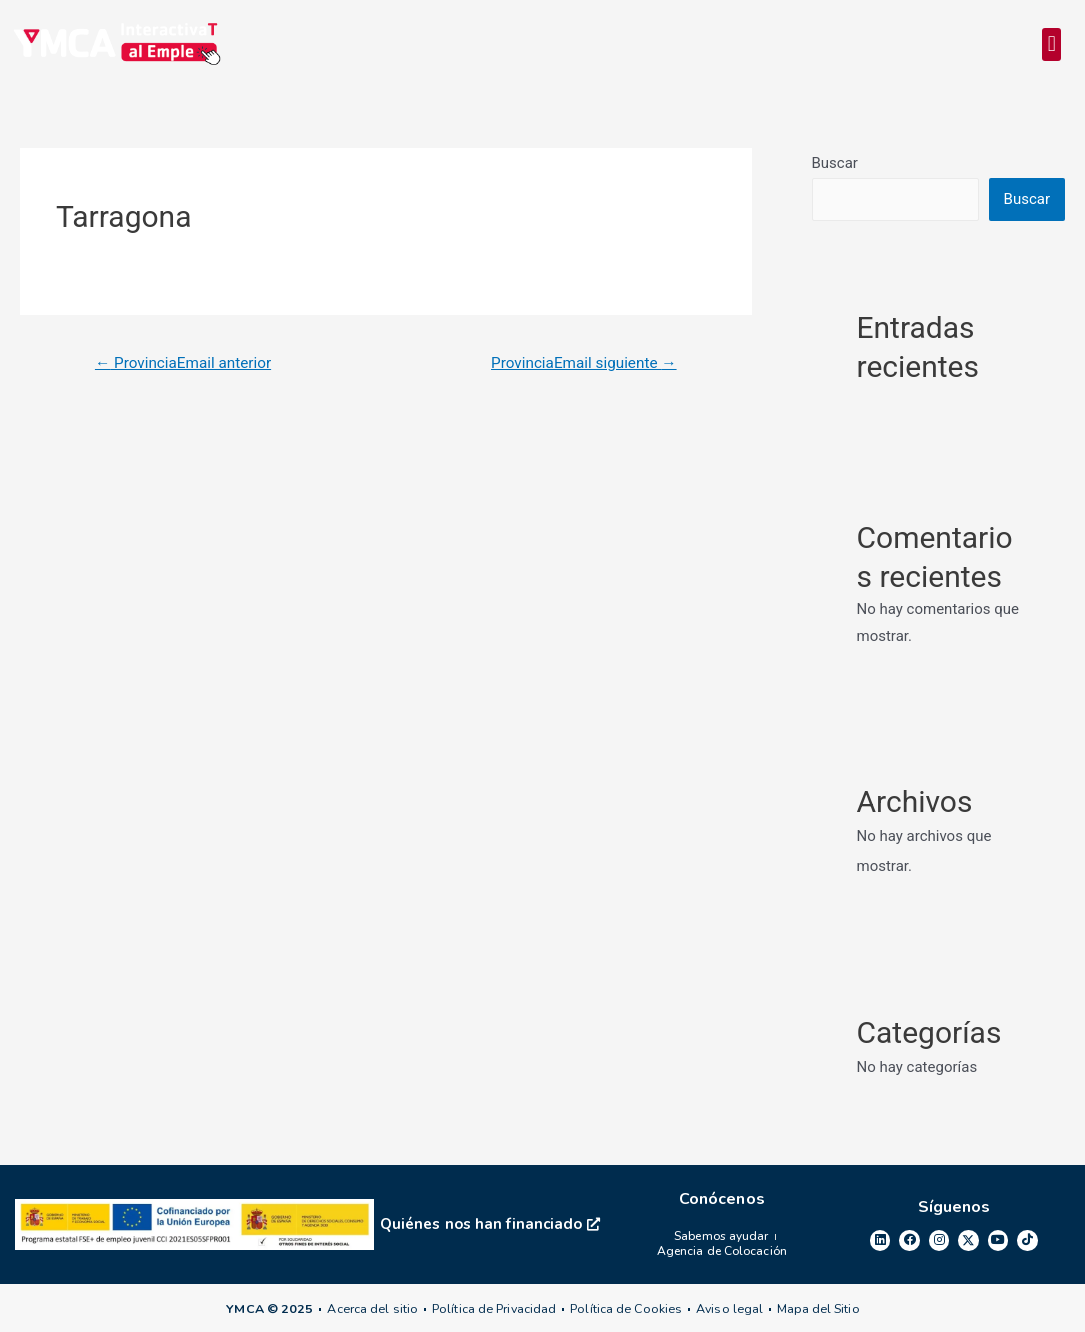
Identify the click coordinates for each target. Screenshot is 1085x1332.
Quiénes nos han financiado (490, 1224)
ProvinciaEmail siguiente (578, 364)
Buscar (835, 165)
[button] (1051, 45)
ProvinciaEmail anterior (188, 364)
